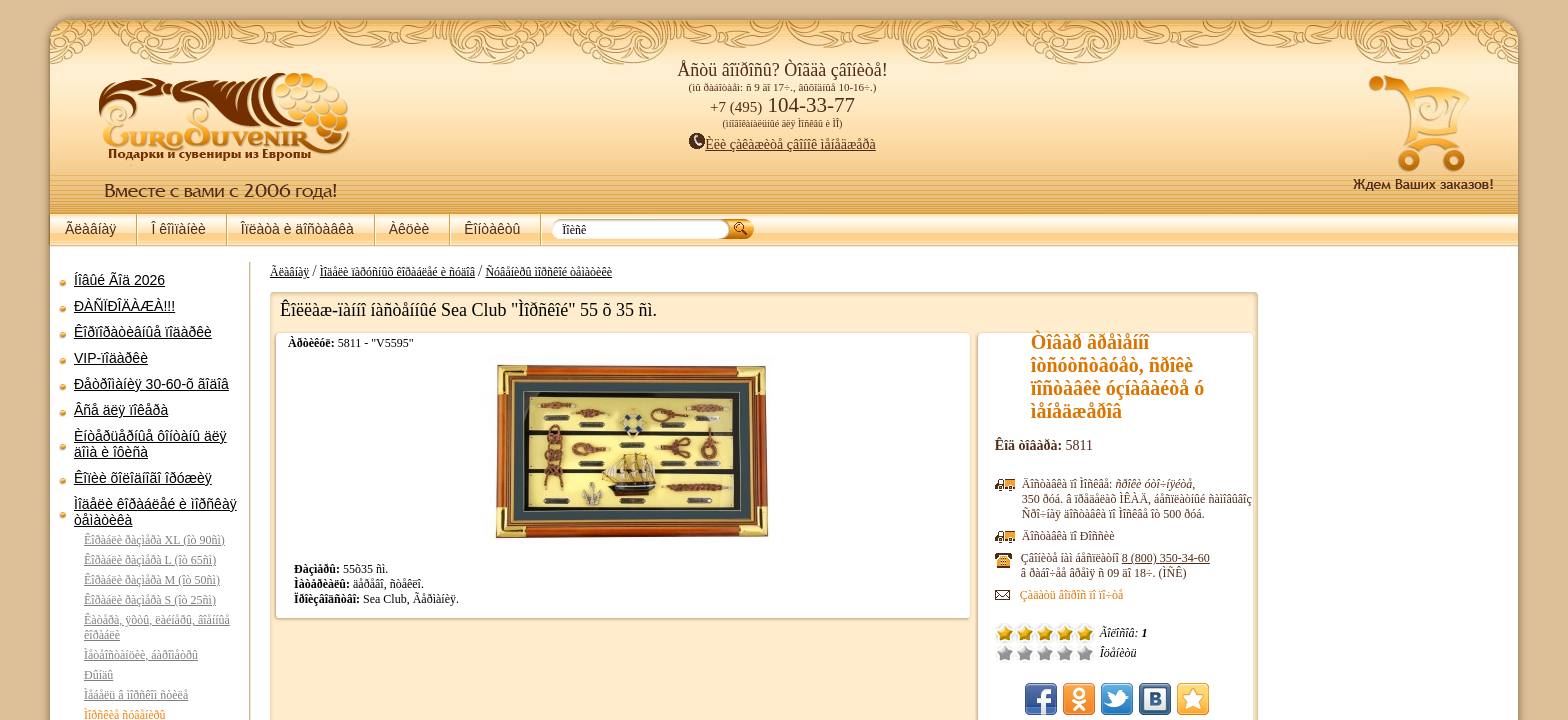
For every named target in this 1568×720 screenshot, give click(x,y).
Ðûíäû (98, 675)
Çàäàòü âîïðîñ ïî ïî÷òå (1092, 595)
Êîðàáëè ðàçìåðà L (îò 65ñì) (150, 560)
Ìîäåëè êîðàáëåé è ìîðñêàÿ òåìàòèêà (155, 512)
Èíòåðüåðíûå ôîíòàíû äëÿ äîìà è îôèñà (150, 444)
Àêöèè (409, 229)
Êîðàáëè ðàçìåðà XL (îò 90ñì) (154, 540)
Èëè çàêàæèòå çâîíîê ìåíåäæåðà (782, 144)
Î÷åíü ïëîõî (1025, 653)
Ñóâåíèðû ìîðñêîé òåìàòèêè (538, 272)
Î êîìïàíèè (178, 229)
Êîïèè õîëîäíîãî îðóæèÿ (143, 478)
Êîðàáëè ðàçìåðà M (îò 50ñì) (152, 580)
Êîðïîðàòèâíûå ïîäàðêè (143, 332)
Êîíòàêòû (492, 229)
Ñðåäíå (1065, 653)
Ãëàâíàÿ (90, 229)
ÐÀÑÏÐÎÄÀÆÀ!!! (124, 306)
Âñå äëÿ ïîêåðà (121, 410)
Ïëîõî (1045, 653)
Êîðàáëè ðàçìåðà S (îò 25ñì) (150, 600)
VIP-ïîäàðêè (111, 358)
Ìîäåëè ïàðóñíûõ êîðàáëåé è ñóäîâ (387, 272)
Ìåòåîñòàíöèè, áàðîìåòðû (141, 655)
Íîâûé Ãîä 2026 (119, 280)
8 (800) (1186, 558)
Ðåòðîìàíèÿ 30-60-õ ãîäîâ (151, 384)
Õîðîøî (1085, 653)
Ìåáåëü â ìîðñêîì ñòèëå (136, 695)
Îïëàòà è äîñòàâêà (297, 229)
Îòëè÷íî (1105, 653)
